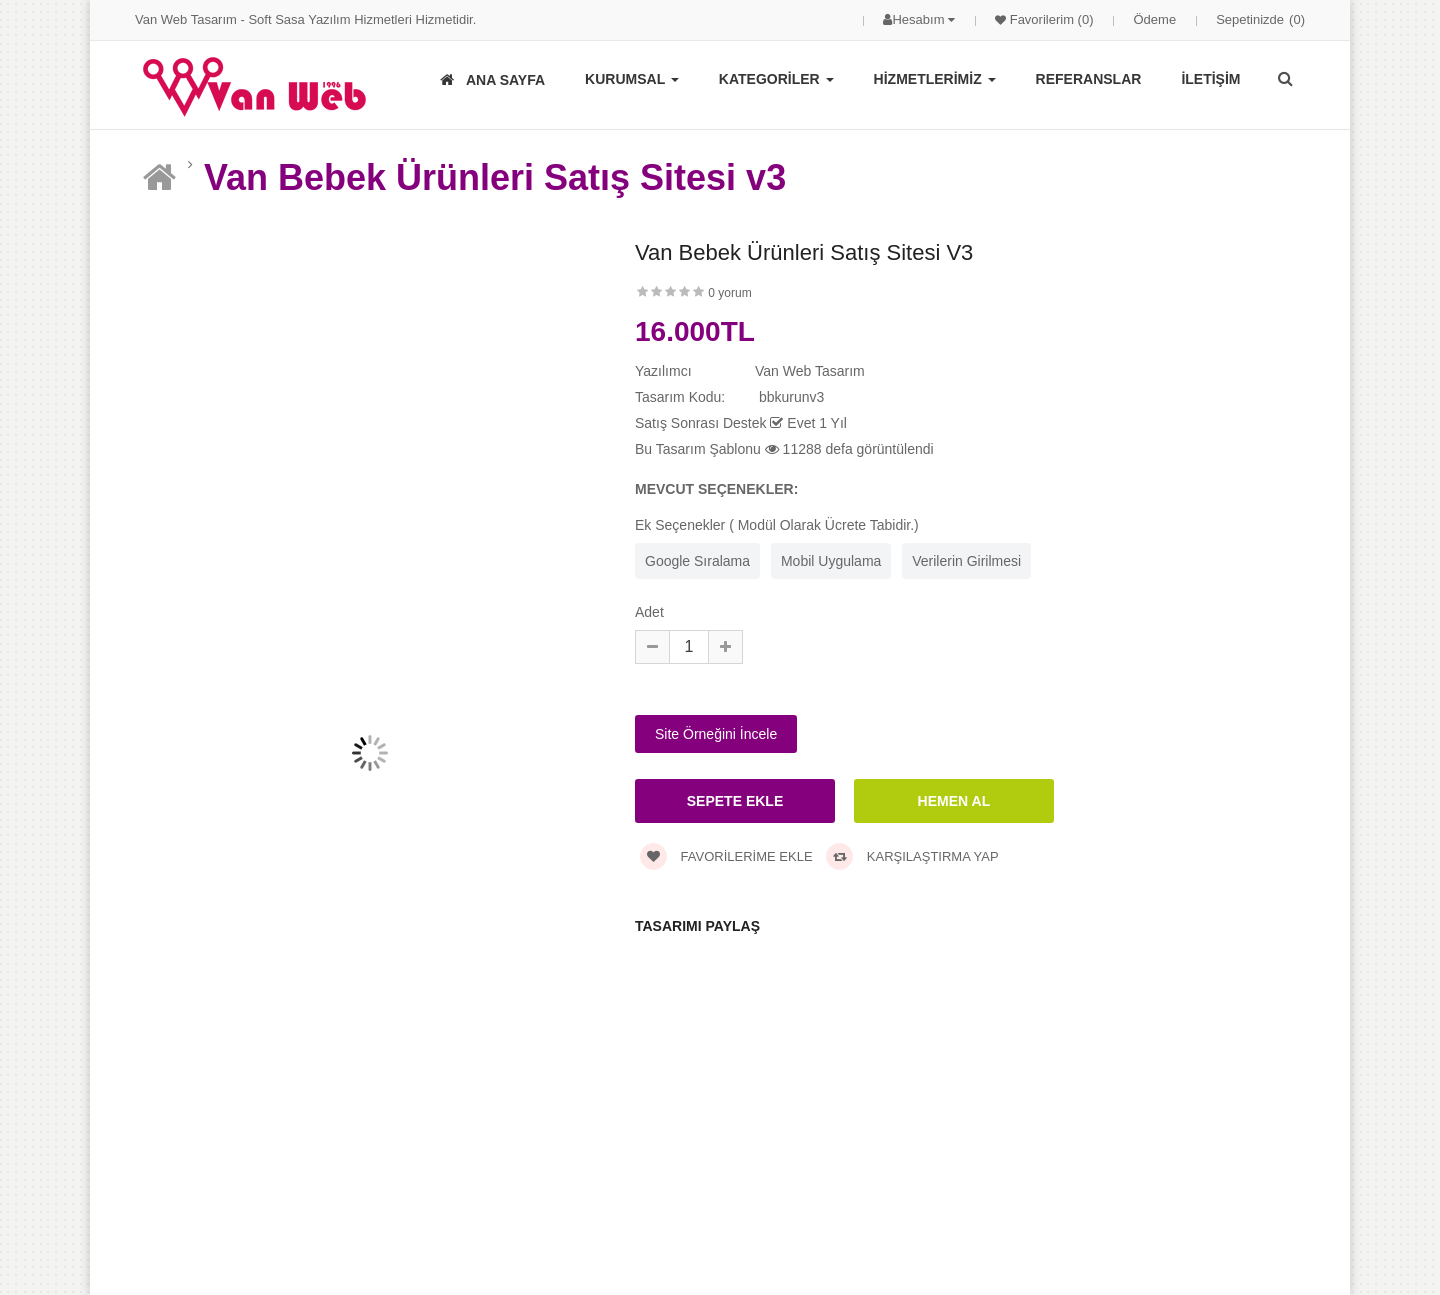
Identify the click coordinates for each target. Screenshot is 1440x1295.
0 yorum (729, 293)
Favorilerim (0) (1049, 19)
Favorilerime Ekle (726, 856)
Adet (649, 612)
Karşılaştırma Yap (912, 856)
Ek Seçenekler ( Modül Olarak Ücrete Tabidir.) (777, 525)
